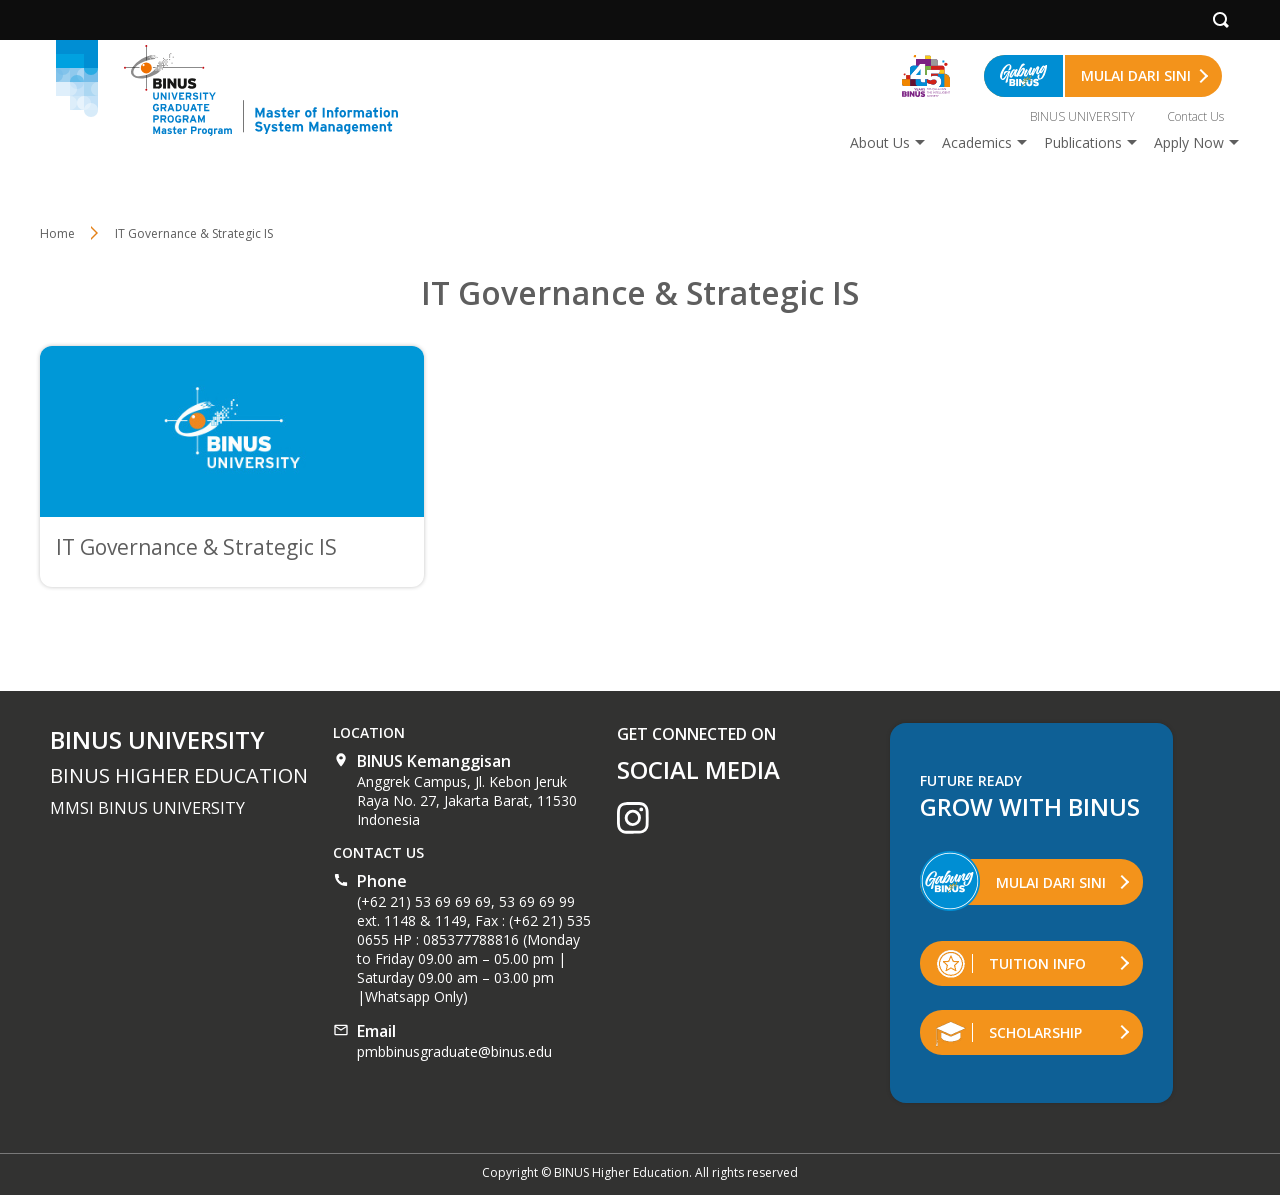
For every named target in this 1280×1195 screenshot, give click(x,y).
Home (57, 233)
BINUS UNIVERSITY (1082, 116)
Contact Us (1195, 116)
